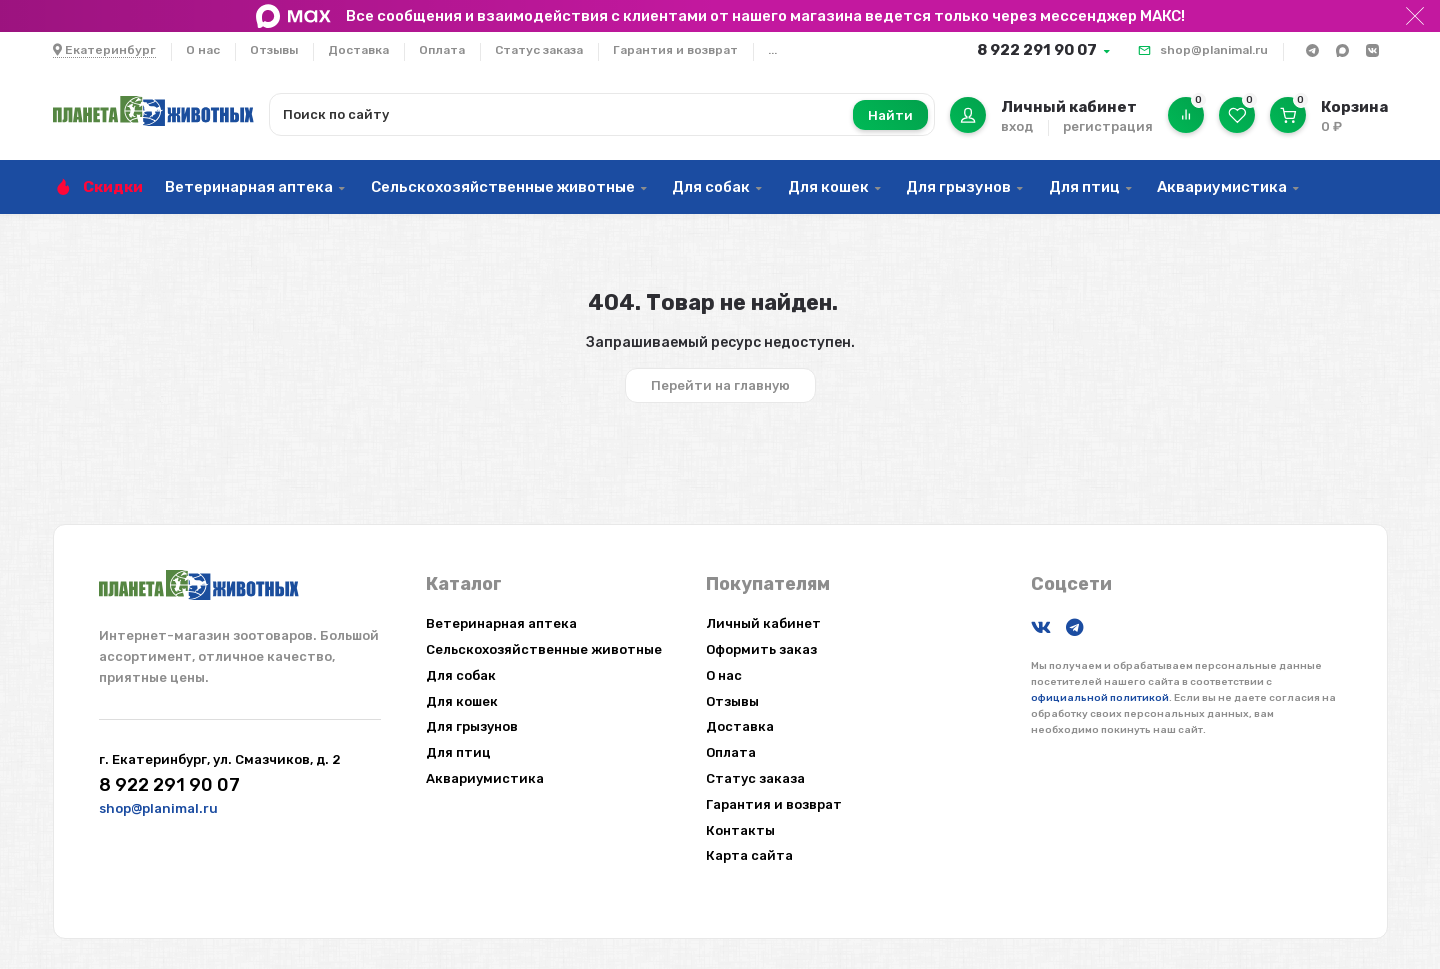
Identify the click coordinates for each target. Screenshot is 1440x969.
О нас (203, 50)
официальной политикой (1100, 698)
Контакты (740, 830)
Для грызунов (958, 187)
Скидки (113, 187)
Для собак (711, 187)
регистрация (1108, 126)
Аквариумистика (1222, 187)
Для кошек (828, 187)
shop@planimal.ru (1214, 50)
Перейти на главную (720, 385)
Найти (890, 115)
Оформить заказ (761, 649)
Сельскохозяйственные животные (503, 187)
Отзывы (274, 50)
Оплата (442, 50)
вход (1017, 126)
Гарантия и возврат (675, 50)
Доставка (358, 50)
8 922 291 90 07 (1037, 50)
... (772, 50)
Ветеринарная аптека (249, 187)
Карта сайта (749, 855)
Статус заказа (539, 50)
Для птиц (1084, 187)
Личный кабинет (763, 623)
